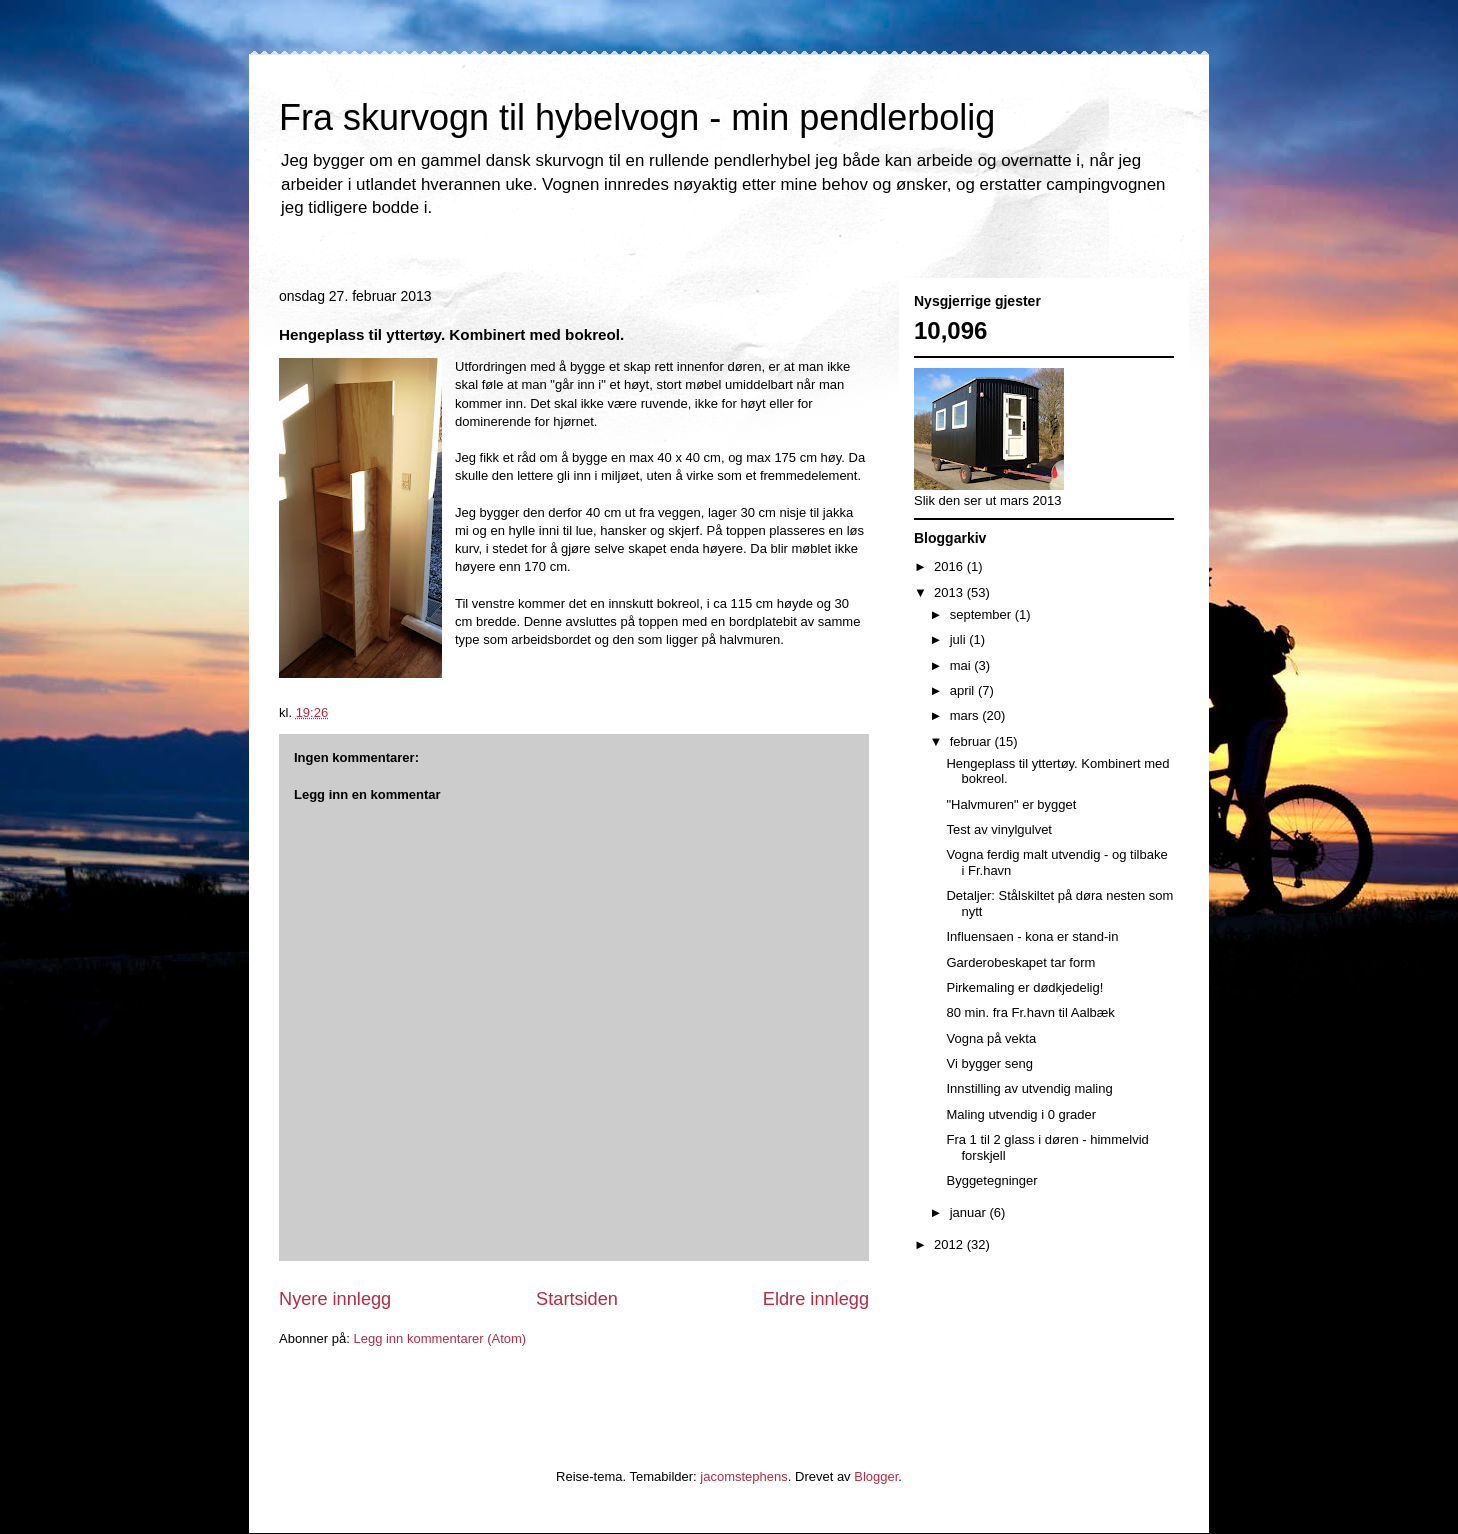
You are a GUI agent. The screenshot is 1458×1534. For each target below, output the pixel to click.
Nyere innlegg (335, 1299)
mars (966, 715)
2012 (950, 1244)
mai (962, 665)
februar (972, 741)
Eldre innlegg (816, 1299)
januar (970, 1212)
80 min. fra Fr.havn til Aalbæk (1030, 1012)
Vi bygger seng (989, 1063)
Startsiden (577, 1299)
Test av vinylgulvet (999, 829)
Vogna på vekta (991, 1038)
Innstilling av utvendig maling (1029, 1088)
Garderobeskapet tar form (1020, 962)
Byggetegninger (991, 1180)
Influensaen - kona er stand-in (1032, 936)
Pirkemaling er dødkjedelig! (1024, 987)
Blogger (876, 1476)
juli (960, 639)
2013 (950, 592)
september (982, 614)
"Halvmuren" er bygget (1011, 804)
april (964, 690)
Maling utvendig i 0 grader (1021, 1114)
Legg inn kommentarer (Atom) (439, 1338)
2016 (950, 566)
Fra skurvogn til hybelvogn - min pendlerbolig (637, 117)
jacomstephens (743, 1476)
